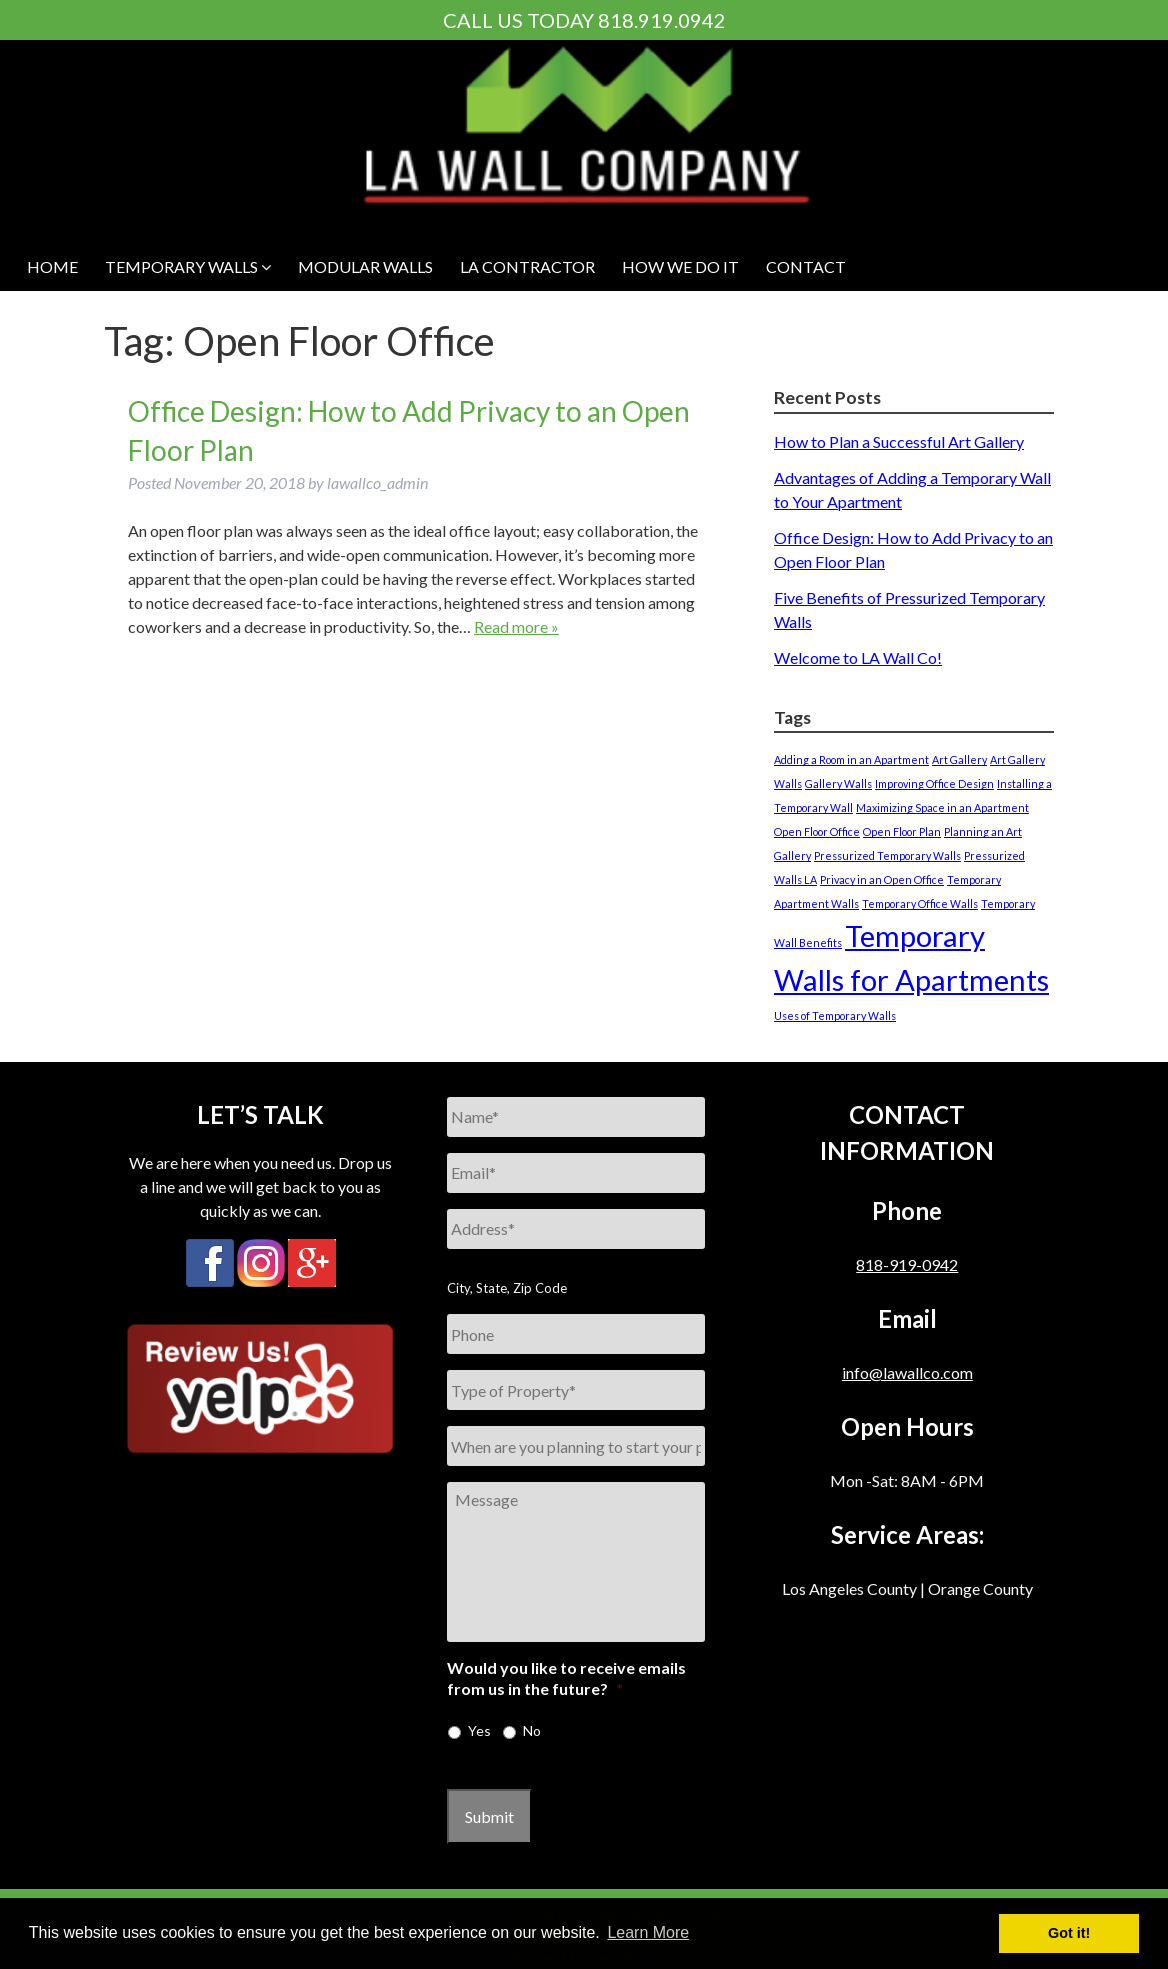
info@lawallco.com (907, 1372)
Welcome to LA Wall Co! (858, 657)
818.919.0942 (662, 20)
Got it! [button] (1069, 1933)
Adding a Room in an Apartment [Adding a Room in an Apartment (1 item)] (851, 759)
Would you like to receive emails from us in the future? (566, 1678)
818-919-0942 (907, 1264)
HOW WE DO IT (680, 266)
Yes (479, 1730)
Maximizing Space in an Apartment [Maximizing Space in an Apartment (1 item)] (942, 807)
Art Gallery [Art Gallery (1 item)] (959, 759)
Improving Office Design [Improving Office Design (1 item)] (934, 783)
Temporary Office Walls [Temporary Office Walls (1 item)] (920, 903)
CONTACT (806, 266)
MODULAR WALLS (365, 266)
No (532, 1730)
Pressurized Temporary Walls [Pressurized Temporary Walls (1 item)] (887, 855)
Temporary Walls (188, 266)
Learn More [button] (648, 1932)
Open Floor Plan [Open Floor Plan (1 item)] (902, 831)
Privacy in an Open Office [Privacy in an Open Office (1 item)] (882, 879)
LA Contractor (527, 266)
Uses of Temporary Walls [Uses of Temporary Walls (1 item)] (835, 1015)
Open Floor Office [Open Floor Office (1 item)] (817, 831)
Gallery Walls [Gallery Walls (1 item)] (838, 783)
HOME (52, 266)
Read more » (516, 626)
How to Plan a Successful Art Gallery (899, 441)
